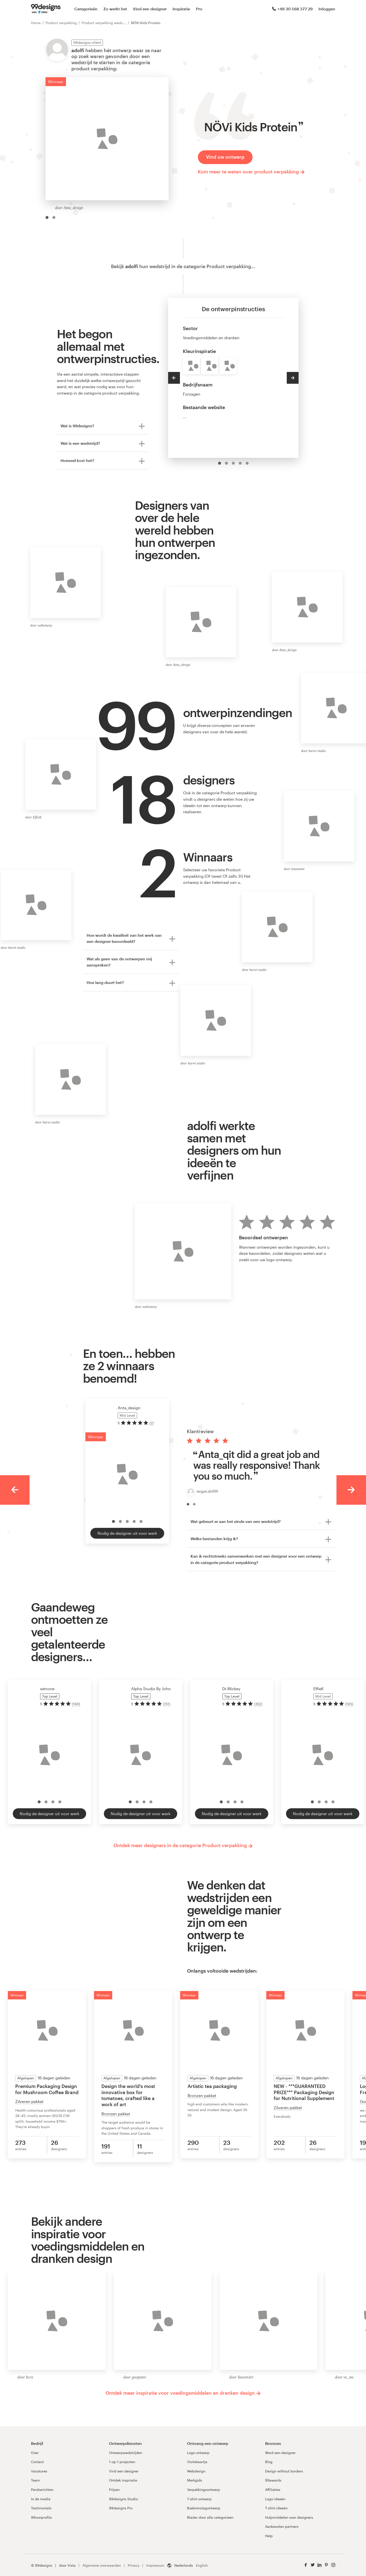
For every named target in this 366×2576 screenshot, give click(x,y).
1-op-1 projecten (122, 2462)
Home (36, 23)
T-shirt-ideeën (276, 2508)
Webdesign (196, 2471)
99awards (273, 2480)
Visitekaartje (197, 2462)
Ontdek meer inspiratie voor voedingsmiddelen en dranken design (183, 2393)
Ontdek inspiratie (123, 2480)
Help (269, 2536)
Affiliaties (272, 2489)
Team (35, 2480)
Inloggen (326, 8)
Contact (37, 2462)
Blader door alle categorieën (210, 2517)
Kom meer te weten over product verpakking (251, 172)
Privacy (133, 2565)
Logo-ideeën (275, 2499)
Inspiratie (181, 8)
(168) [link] (76, 1704)
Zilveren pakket (29, 2101)
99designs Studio (123, 2499)
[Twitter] (313, 2565)
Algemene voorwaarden (101, 2565)
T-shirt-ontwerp (199, 2499)
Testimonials (41, 2508)
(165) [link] (349, 1704)
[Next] (293, 378)
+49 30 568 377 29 (292, 9)
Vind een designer (150, 8)
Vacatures (39, 2471)
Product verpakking (61, 23)
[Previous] (174, 378)
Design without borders (284, 2471)
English (202, 2565)
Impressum (155, 2565)
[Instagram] (333, 2565)
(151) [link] (166, 1704)
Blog (268, 2462)
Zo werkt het (115, 8)
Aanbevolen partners (282, 2526)
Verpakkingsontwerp (203, 2489)
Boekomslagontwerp (203, 2508)
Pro (199, 8)
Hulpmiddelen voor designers (289, 2517)
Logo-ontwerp (198, 2453)
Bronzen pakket (115, 2113)
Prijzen (114, 2489)
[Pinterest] (326, 2565)
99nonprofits (41, 2517)
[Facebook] (306, 2565)
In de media (40, 2499)
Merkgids (194, 2480)
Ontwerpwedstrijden (125, 2453)
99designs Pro (120, 2508)
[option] (47, 217)
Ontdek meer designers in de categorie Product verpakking (183, 1845)
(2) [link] (151, 1423)
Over (35, 2453)
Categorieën (85, 8)
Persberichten (42, 2489)
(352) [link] (258, 1704)
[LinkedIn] (319, 2565)
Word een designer (280, 2453)
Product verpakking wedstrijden (107, 23)
